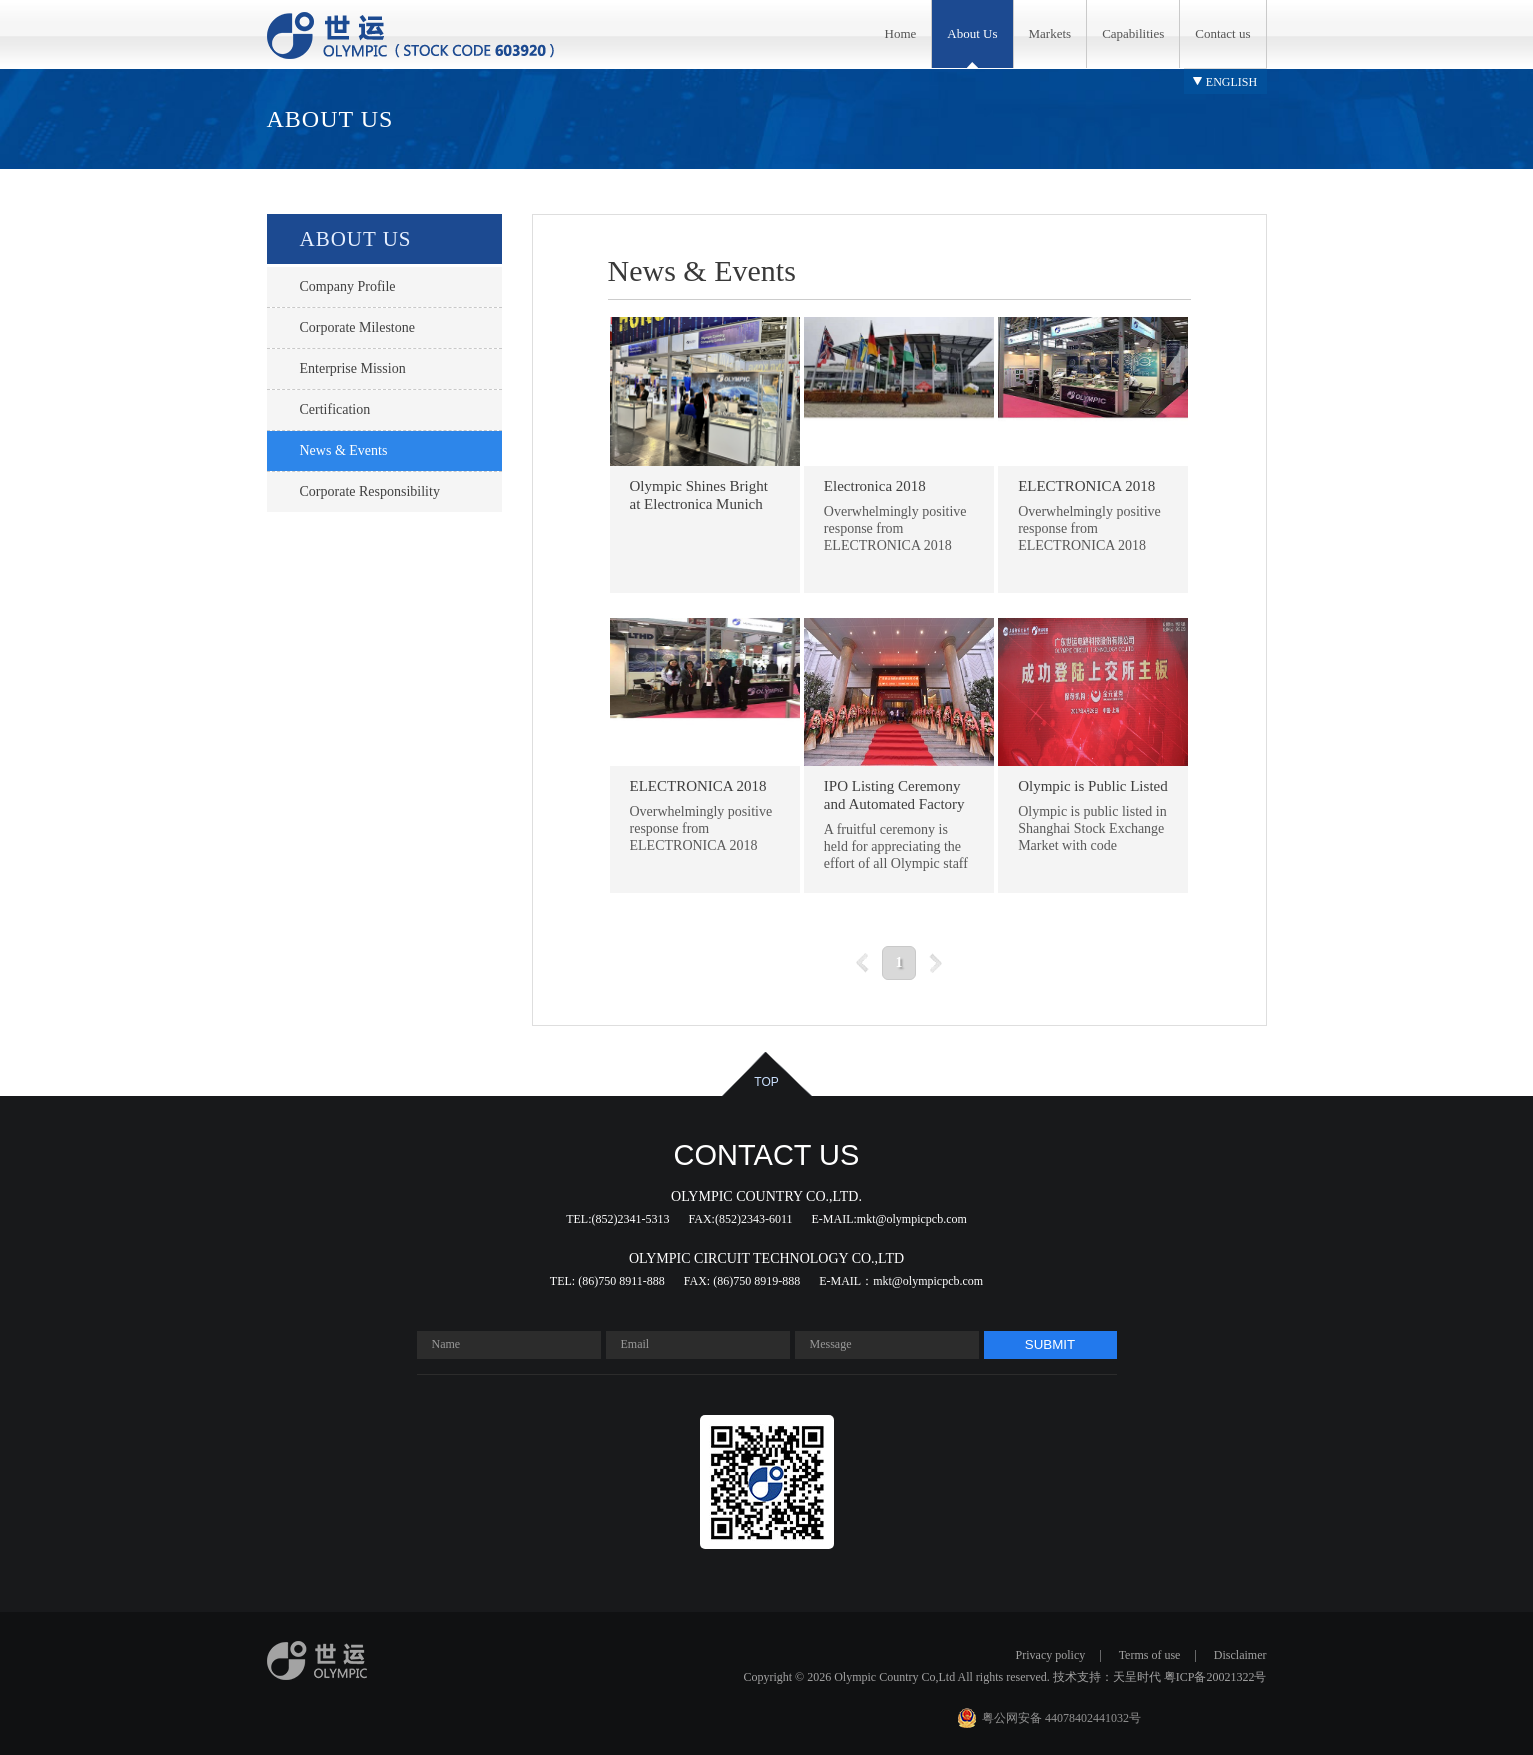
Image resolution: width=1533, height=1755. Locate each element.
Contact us (1222, 33)
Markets (1050, 33)
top (766, 1082)
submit (1050, 1344)
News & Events (344, 450)
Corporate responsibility (370, 491)
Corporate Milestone (357, 327)
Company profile (348, 286)
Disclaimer (1240, 1655)
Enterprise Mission (353, 368)
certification (335, 409)
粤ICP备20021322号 (1215, 1677)
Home (901, 33)
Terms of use (1150, 1655)
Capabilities (1133, 33)
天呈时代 (1137, 1677)
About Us (972, 33)
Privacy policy (1051, 1655)
